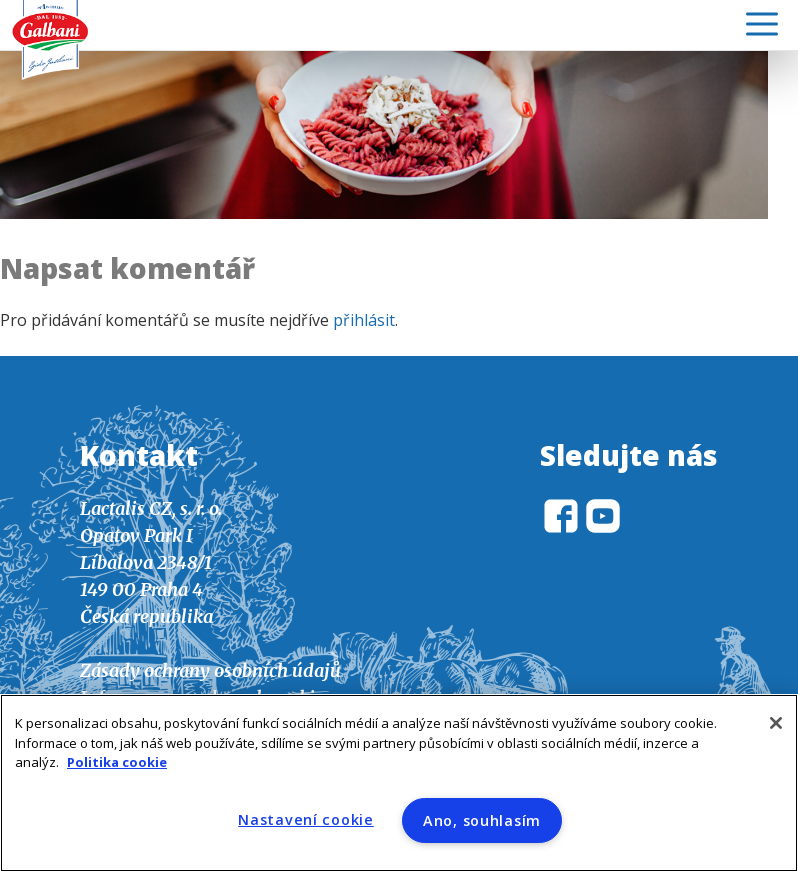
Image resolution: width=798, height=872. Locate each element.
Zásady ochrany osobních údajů (210, 670)
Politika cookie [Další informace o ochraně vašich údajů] (117, 762)
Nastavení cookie (306, 819)
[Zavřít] (776, 723)
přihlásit (364, 320)
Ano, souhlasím (482, 820)
